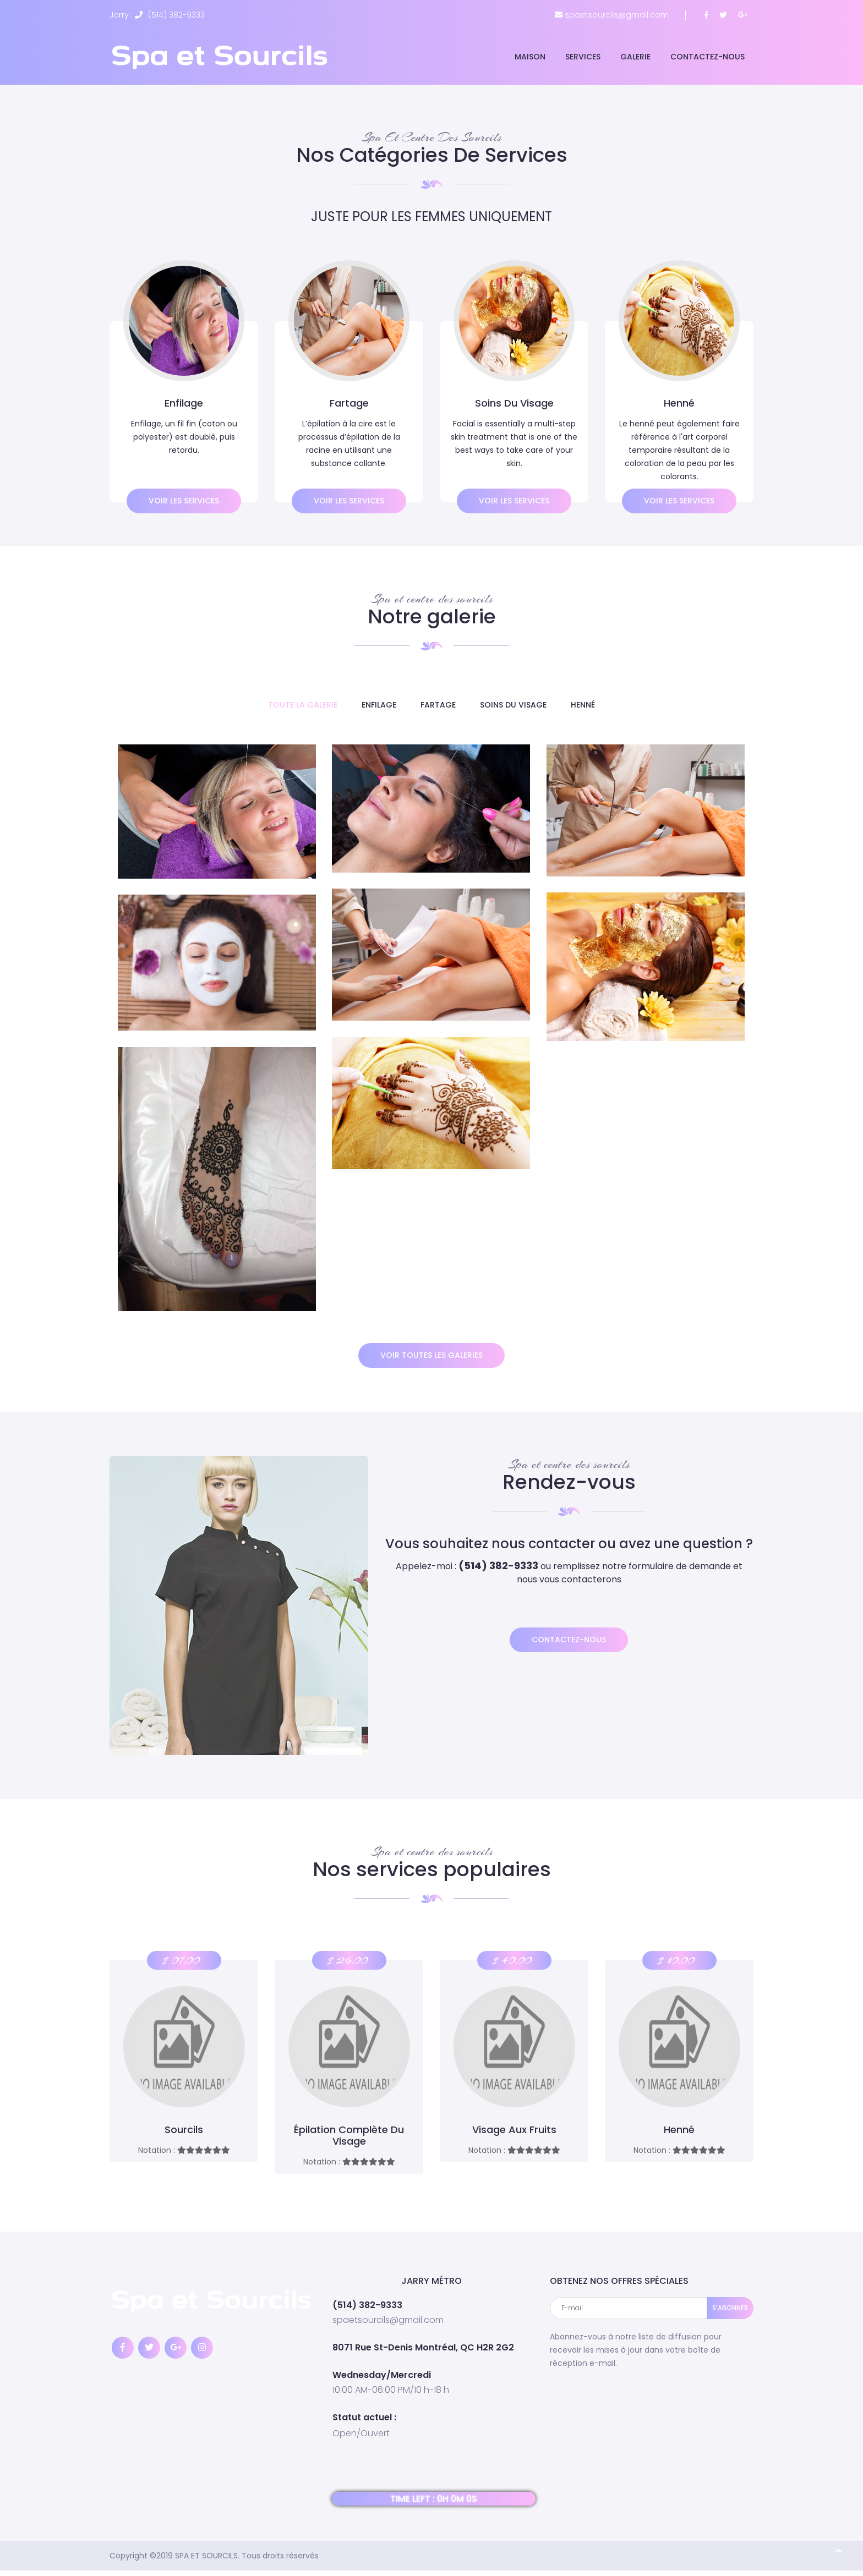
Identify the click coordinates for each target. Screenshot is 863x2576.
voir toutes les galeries (431, 1355)
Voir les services (184, 500)
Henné (583, 705)
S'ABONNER (730, 2307)
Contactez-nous (707, 57)
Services (582, 57)
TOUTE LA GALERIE (302, 705)
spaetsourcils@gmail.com (388, 2320)
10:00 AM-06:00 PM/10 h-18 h (390, 2389)
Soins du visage (513, 705)
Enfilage (379, 705)
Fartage (438, 705)
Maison (530, 57)
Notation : (184, 2150)
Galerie (635, 57)
